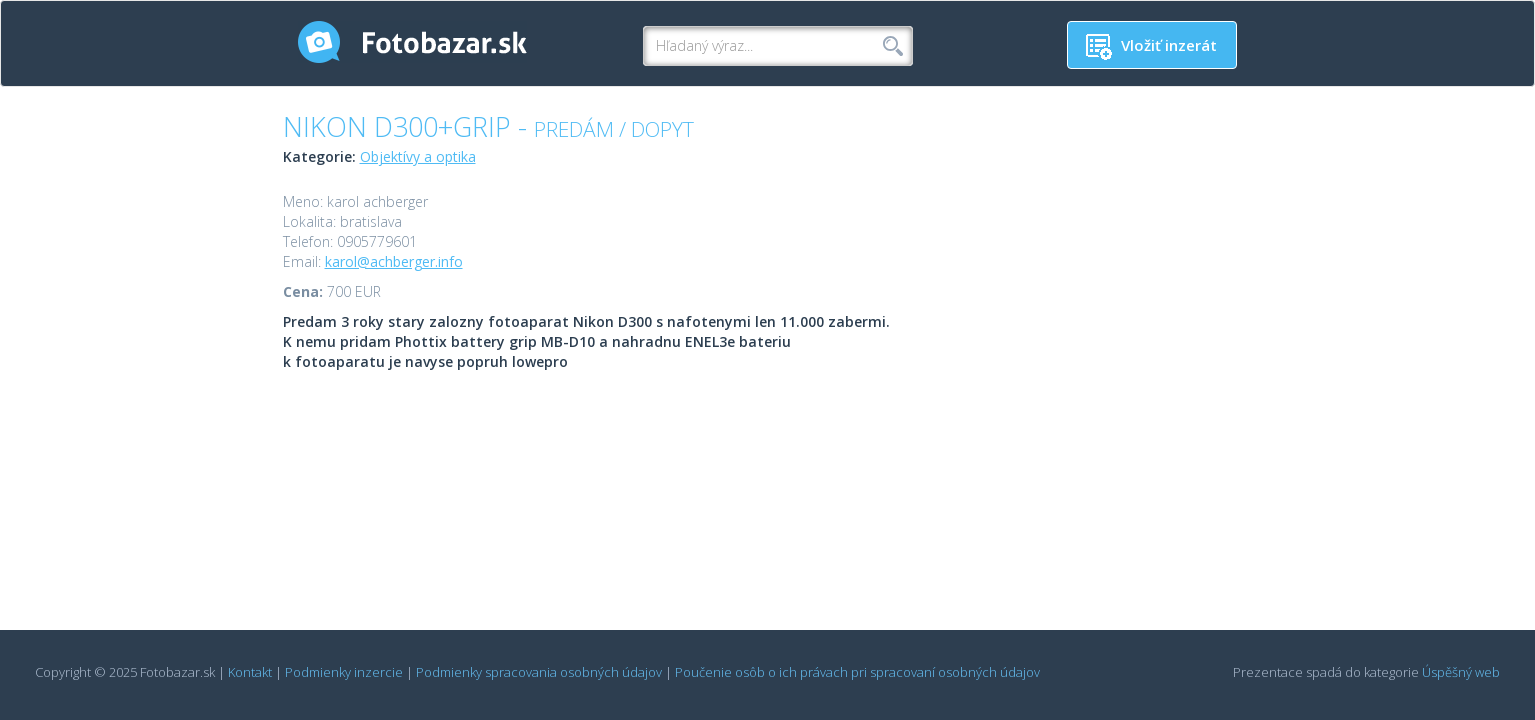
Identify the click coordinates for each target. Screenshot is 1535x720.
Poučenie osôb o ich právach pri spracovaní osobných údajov (857, 672)
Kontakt (250, 672)
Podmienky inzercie (344, 672)
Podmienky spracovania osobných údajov (539, 672)
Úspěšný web (1461, 672)
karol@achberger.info (394, 261)
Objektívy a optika (418, 156)
